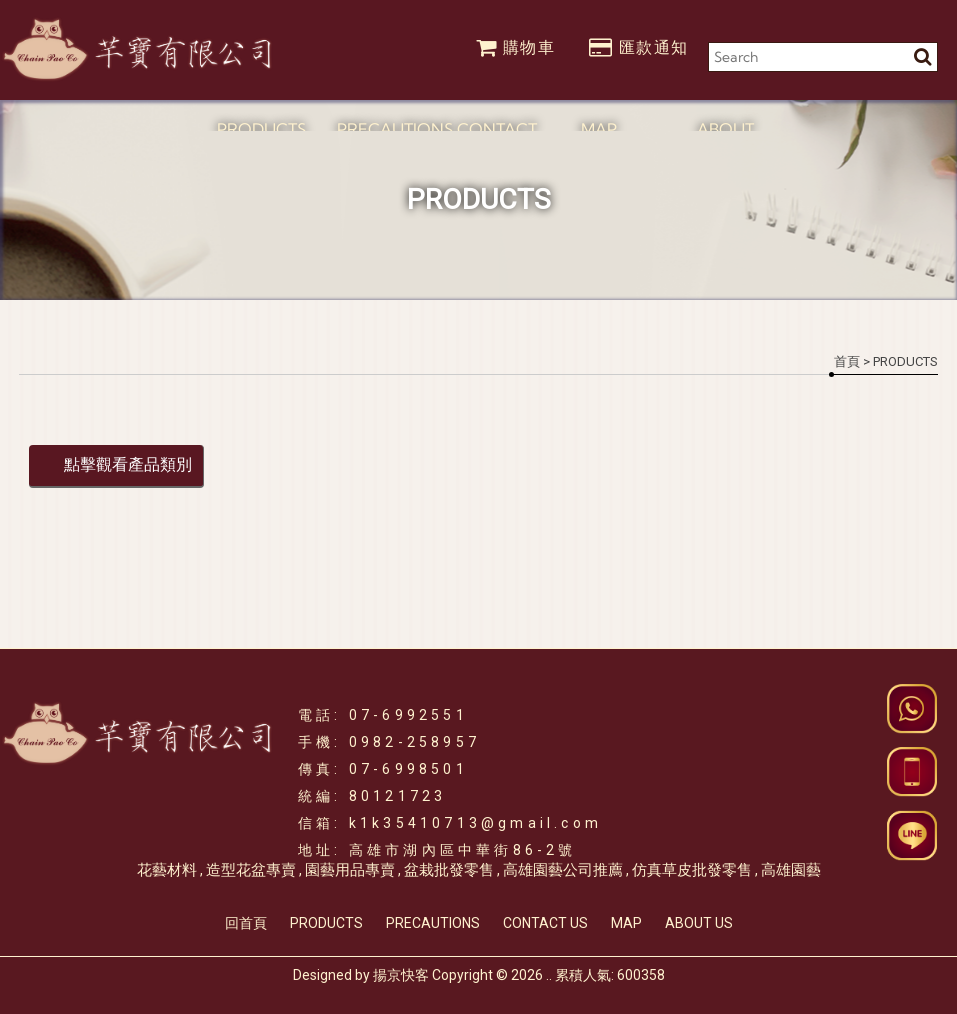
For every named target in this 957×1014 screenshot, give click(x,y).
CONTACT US (545, 923)
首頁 (847, 361)
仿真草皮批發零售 (692, 870)
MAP (626, 923)
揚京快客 (401, 975)
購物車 (515, 47)
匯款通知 (638, 47)
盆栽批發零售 (449, 870)
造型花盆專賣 (251, 870)
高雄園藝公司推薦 (563, 870)
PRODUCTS (326, 923)
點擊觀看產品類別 (128, 464)
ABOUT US (699, 923)
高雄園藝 (791, 870)
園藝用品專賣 (350, 870)
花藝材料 (167, 870)
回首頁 (246, 923)
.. (549, 975)
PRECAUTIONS (433, 923)
